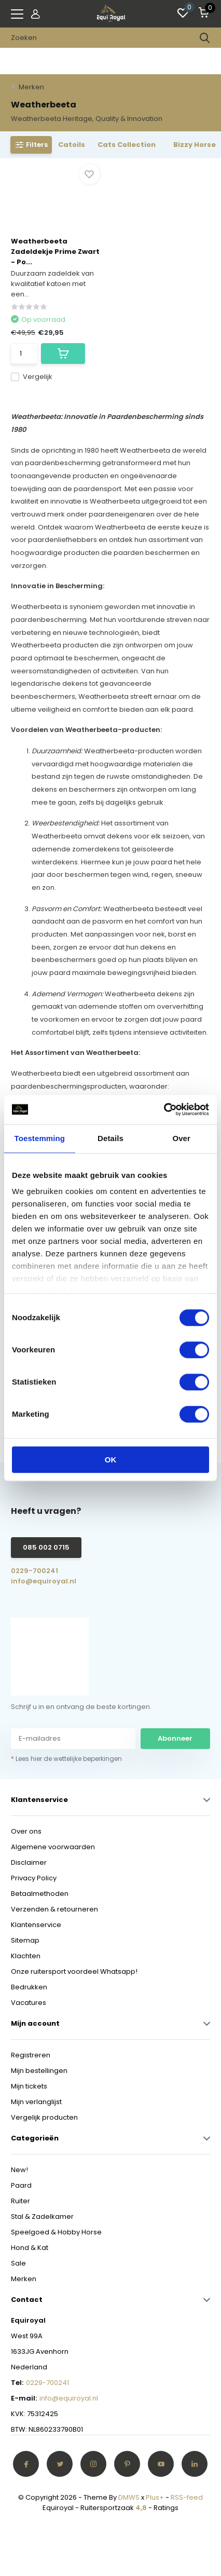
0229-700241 (34, 1571)
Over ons (26, 1831)
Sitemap (25, 1940)
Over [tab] (181, 1138)
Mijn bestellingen (39, 2071)
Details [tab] (110, 1138)
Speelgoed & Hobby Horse (56, 2232)
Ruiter (20, 2201)
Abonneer (175, 1738)
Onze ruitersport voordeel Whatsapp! (74, 1971)
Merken (31, 87)
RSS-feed (187, 2497)
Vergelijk (31, 377)
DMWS (129, 2497)
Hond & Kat (29, 2248)
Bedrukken (29, 1987)
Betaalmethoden (39, 1894)
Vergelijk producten (44, 2117)
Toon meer (186, 119)
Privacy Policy (34, 1878)
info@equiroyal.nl (43, 1581)
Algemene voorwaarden (53, 1847)
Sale (18, 2263)
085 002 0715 (46, 1547)
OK (111, 1459)
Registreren (30, 2055)
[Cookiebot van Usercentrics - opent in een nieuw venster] (163, 1109)
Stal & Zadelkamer (42, 2216)
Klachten (25, 1956)
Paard (21, 2185)
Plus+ (155, 2497)
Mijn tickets (29, 2086)
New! (19, 2170)
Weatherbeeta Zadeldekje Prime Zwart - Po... (55, 251)
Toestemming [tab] (40, 1138)
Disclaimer (29, 1862)
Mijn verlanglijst (36, 2102)
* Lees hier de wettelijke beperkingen (66, 1758)
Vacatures (28, 2003)
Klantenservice (36, 1925)
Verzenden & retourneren (54, 1909)
